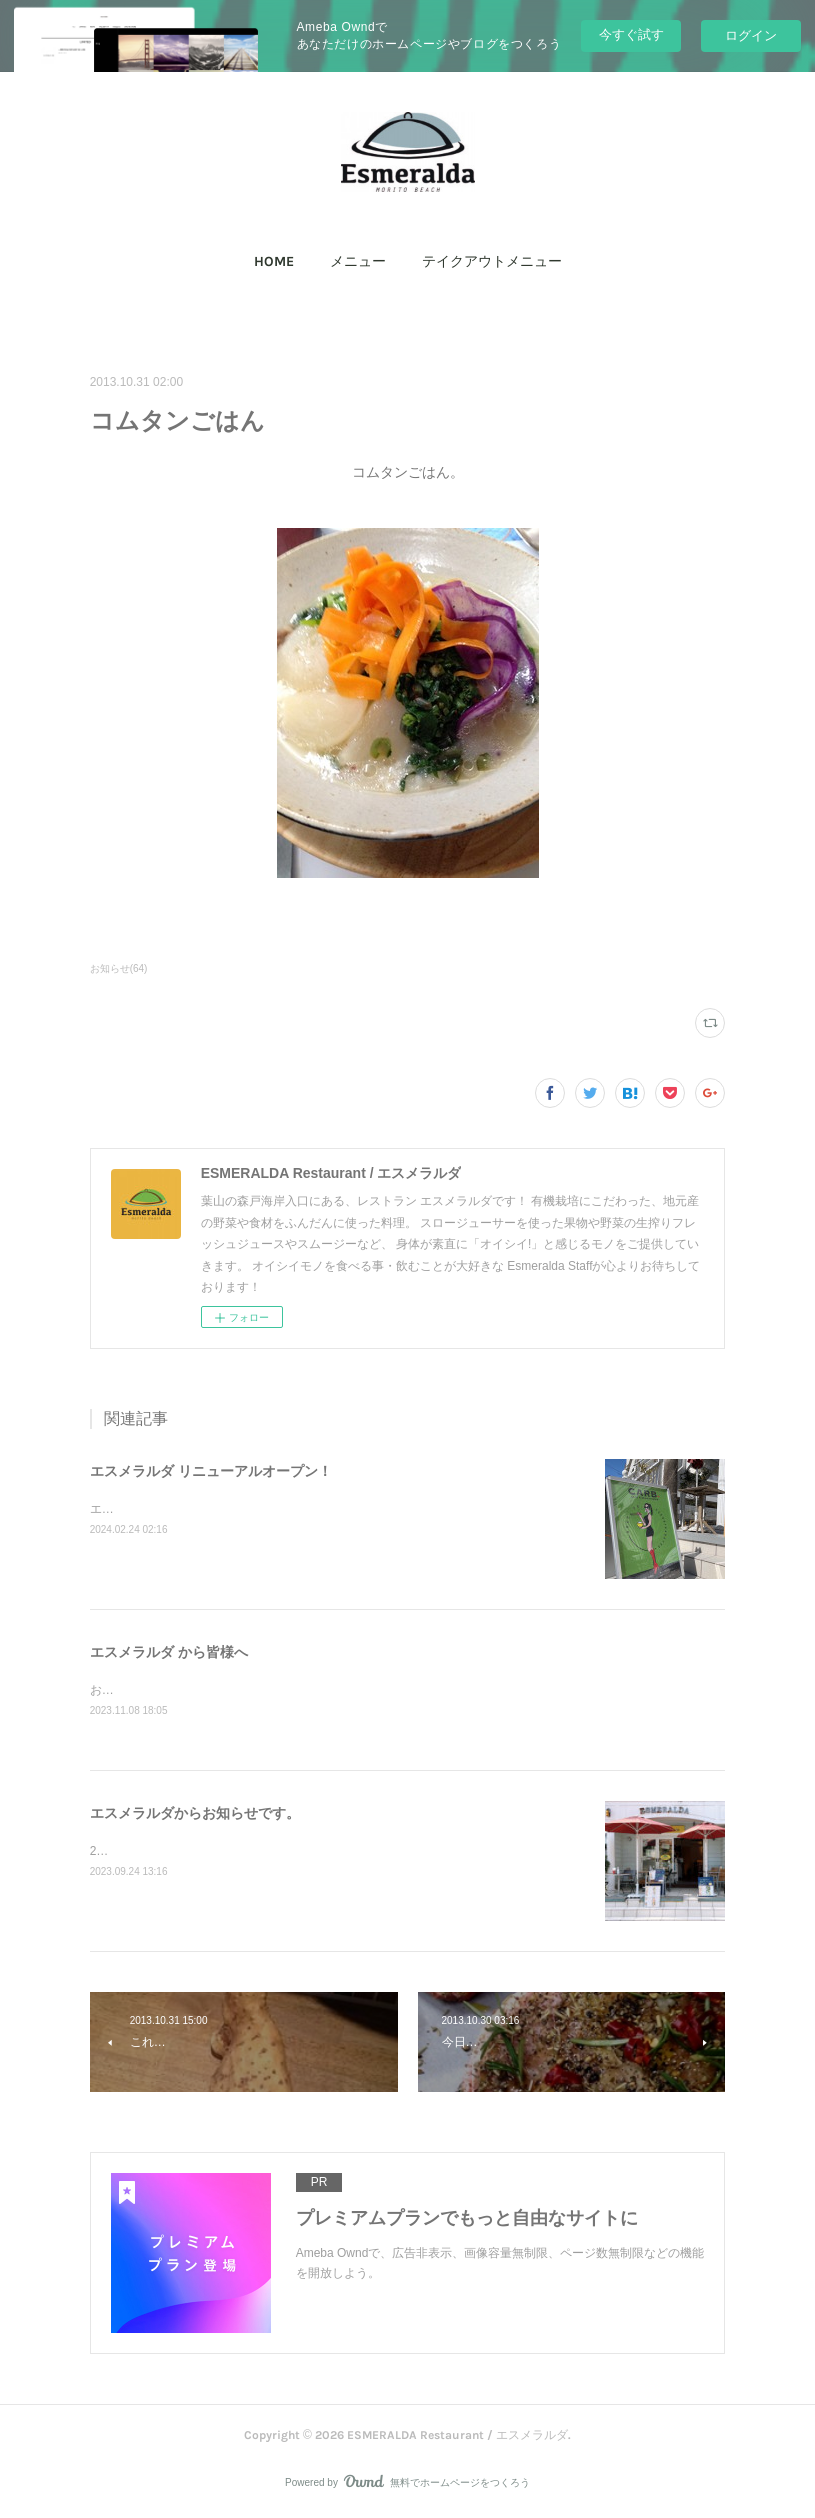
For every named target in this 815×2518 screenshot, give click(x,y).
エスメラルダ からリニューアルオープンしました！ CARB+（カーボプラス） (304, 1509)
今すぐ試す (631, 34)
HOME (274, 261)
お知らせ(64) (119, 968)
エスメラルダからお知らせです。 (195, 1814)
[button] (274, 262)
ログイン (751, 35)
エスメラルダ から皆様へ (169, 1652)
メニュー (358, 261)
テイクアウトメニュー (492, 261)
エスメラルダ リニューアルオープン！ (211, 1471)
